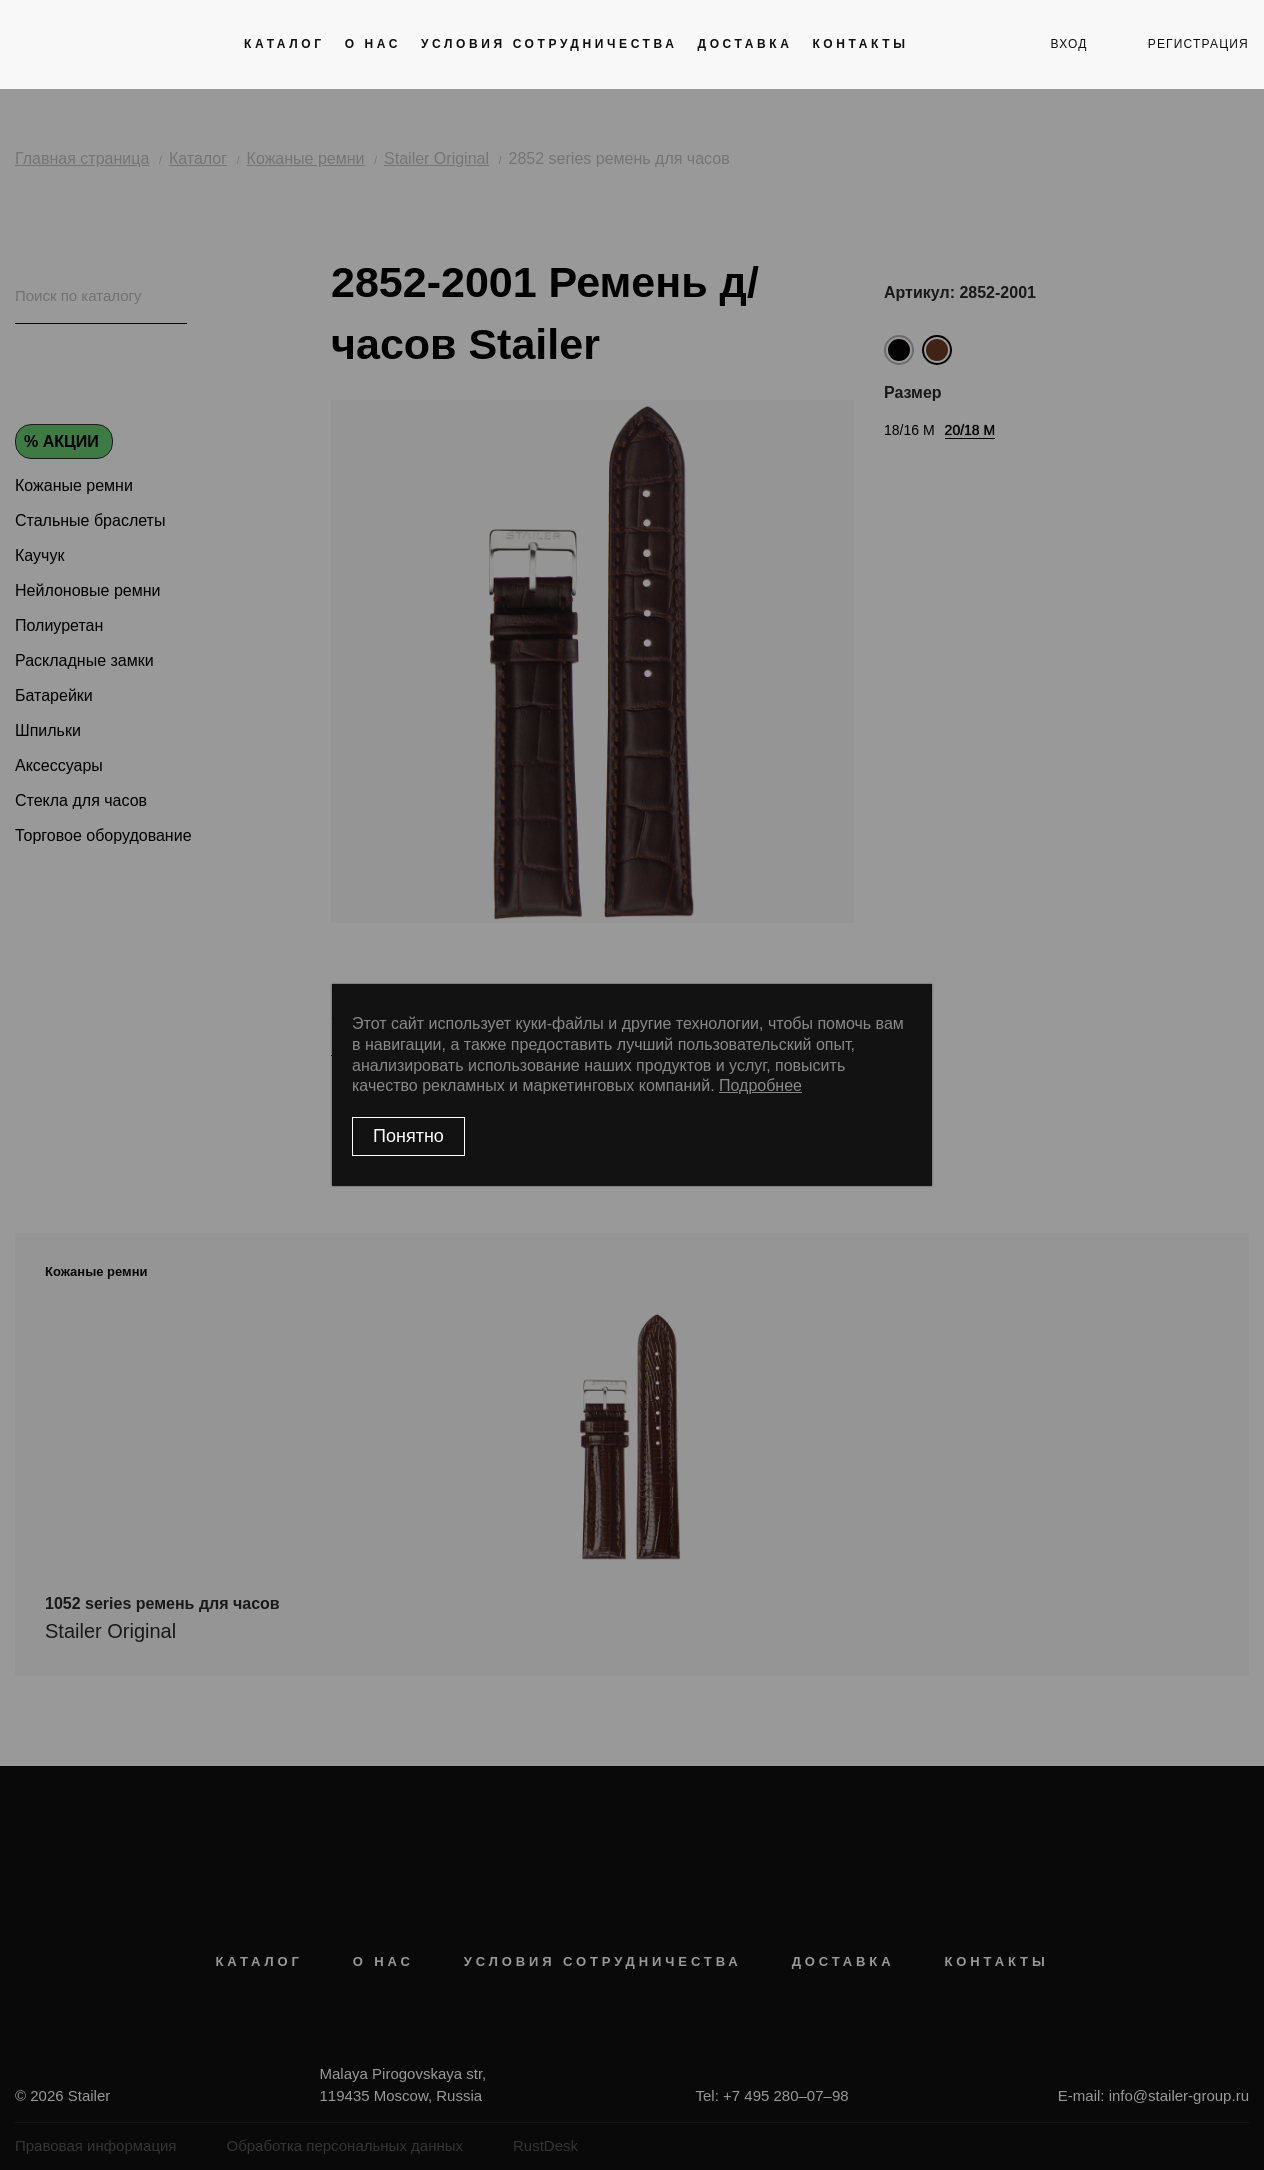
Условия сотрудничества (549, 44)
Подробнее (760, 1085)
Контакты (860, 44)
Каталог (284, 44)
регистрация (1198, 44)
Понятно (408, 1136)
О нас (373, 44)
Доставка (744, 44)
